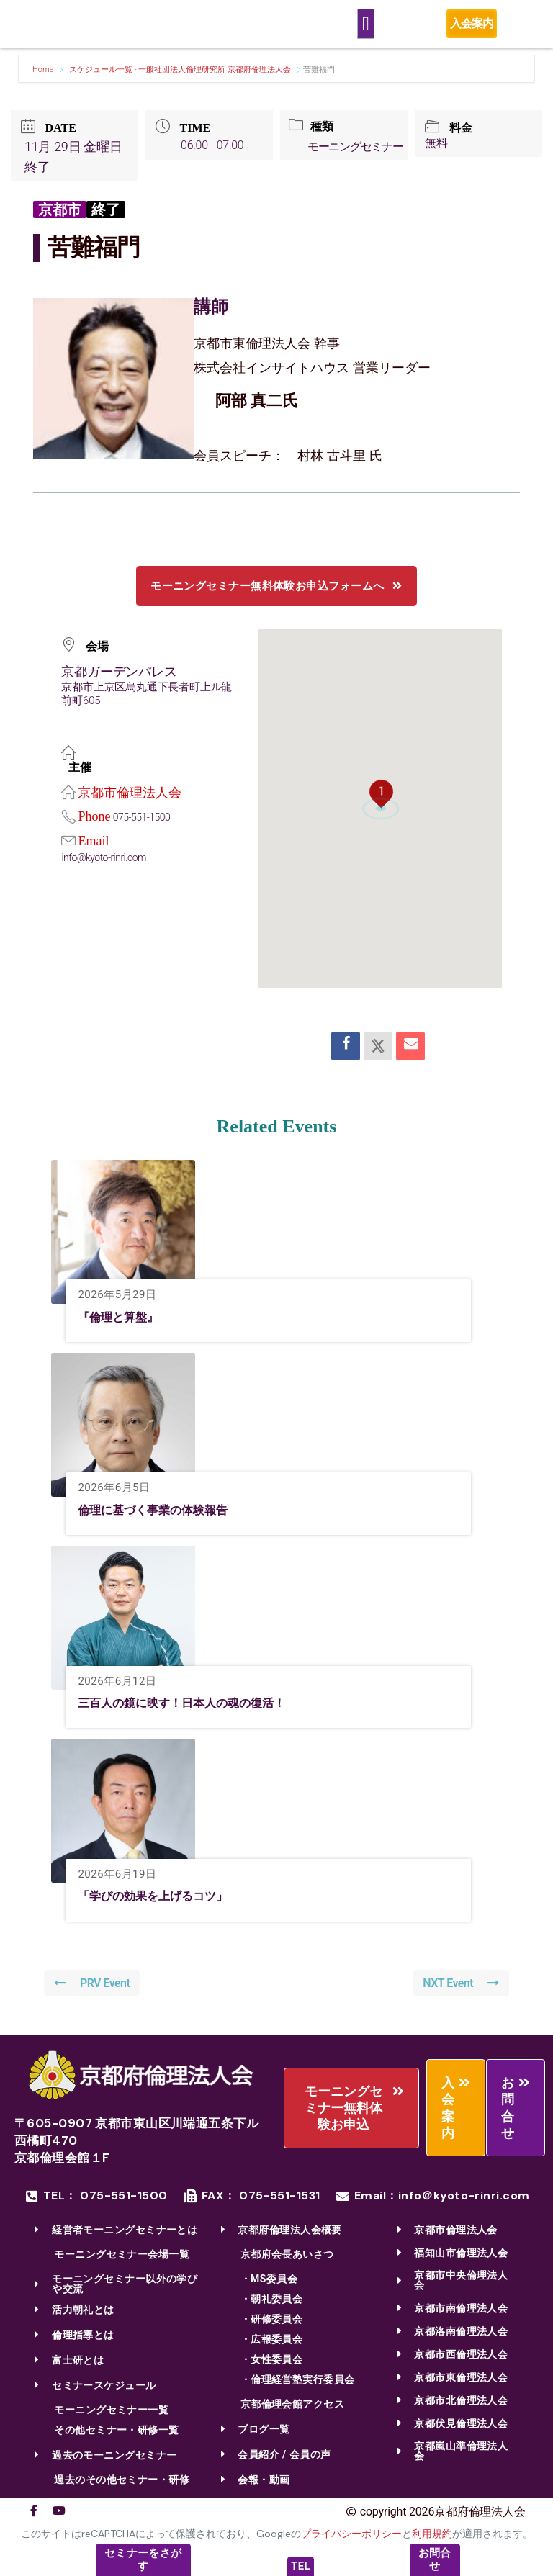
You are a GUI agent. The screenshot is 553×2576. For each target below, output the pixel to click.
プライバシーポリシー (351, 2537)
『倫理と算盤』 (123, 1320)
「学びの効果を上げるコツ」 (162, 1899)
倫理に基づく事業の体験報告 (162, 1513)
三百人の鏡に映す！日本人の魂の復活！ (194, 1706)
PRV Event (93, 1987)
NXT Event (460, 1987)
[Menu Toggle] (365, 24)
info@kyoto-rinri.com (105, 861)
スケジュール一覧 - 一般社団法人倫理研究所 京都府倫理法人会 (180, 69)
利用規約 (432, 2537)
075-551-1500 (143, 821)
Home (43, 69)
